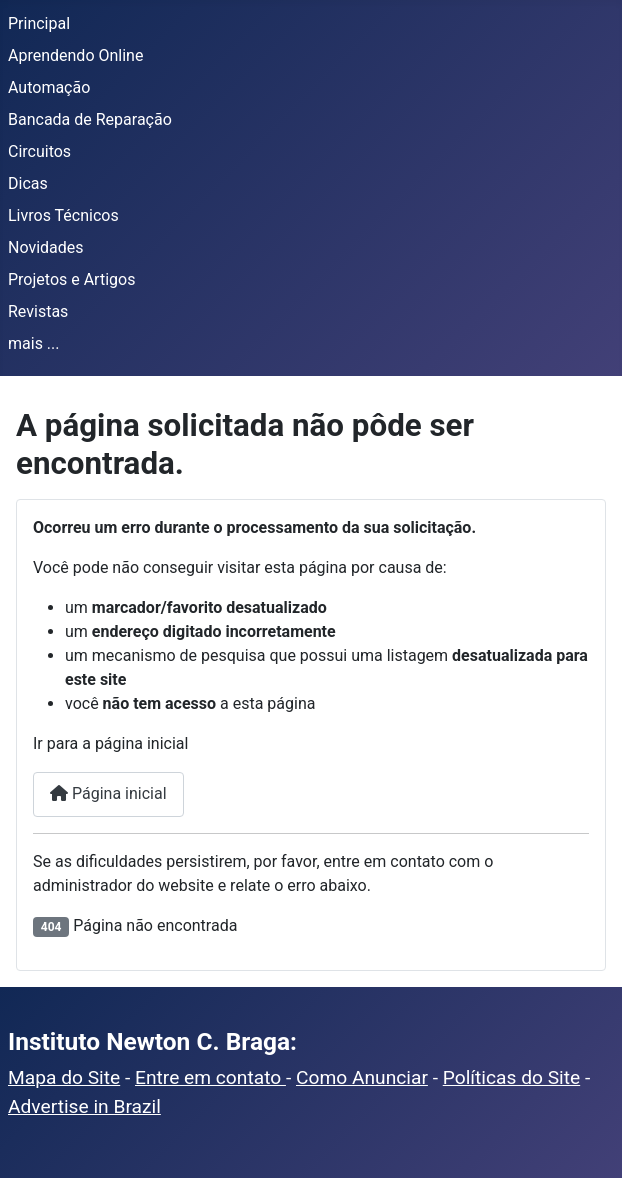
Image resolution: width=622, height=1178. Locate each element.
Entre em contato (210, 1077)
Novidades (46, 247)
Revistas (38, 311)
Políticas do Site (511, 1077)
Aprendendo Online (75, 55)
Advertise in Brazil (84, 1106)
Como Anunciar (362, 1077)
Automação (49, 87)
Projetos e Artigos (71, 279)
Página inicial (108, 793)
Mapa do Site (64, 1077)
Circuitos (39, 151)
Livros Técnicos (63, 215)
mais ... (34, 343)
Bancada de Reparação (90, 119)
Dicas (28, 183)
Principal (39, 23)
